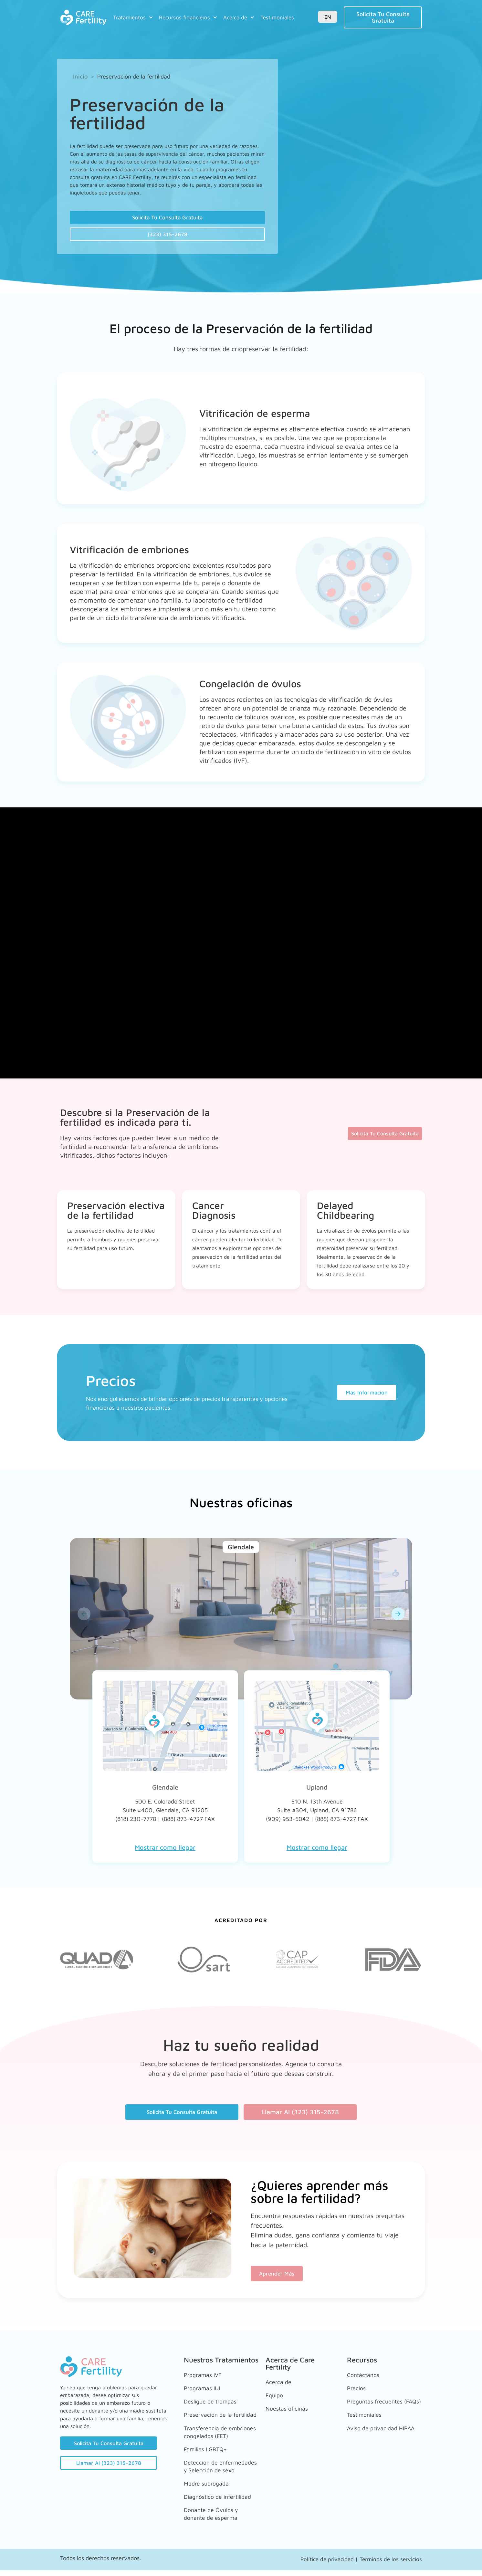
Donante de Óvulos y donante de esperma (214, 2521)
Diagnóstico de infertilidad (205, 2503)
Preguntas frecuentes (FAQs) (378, 2402)
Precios (357, 2388)
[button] (84, 1618)
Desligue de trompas (214, 2398)
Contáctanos (365, 2377)
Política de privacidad (327, 2565)
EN (327, 17)
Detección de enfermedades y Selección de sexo (210, 2470)
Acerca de (238, 17)
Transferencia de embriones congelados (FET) (216, 2434)
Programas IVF (205, 2377)
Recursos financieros (188, 17)
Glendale (165, 1791)
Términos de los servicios (391, 2565)
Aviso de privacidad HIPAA (375, 2430)
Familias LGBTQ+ (209, 2452)
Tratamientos (133, 17)
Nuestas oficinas (289, 2405)
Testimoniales (277, 17)
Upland (317, 1791)
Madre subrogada (209, 2489)
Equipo (276, 2395)
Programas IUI (204, 2388)
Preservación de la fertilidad (211, 2412)
